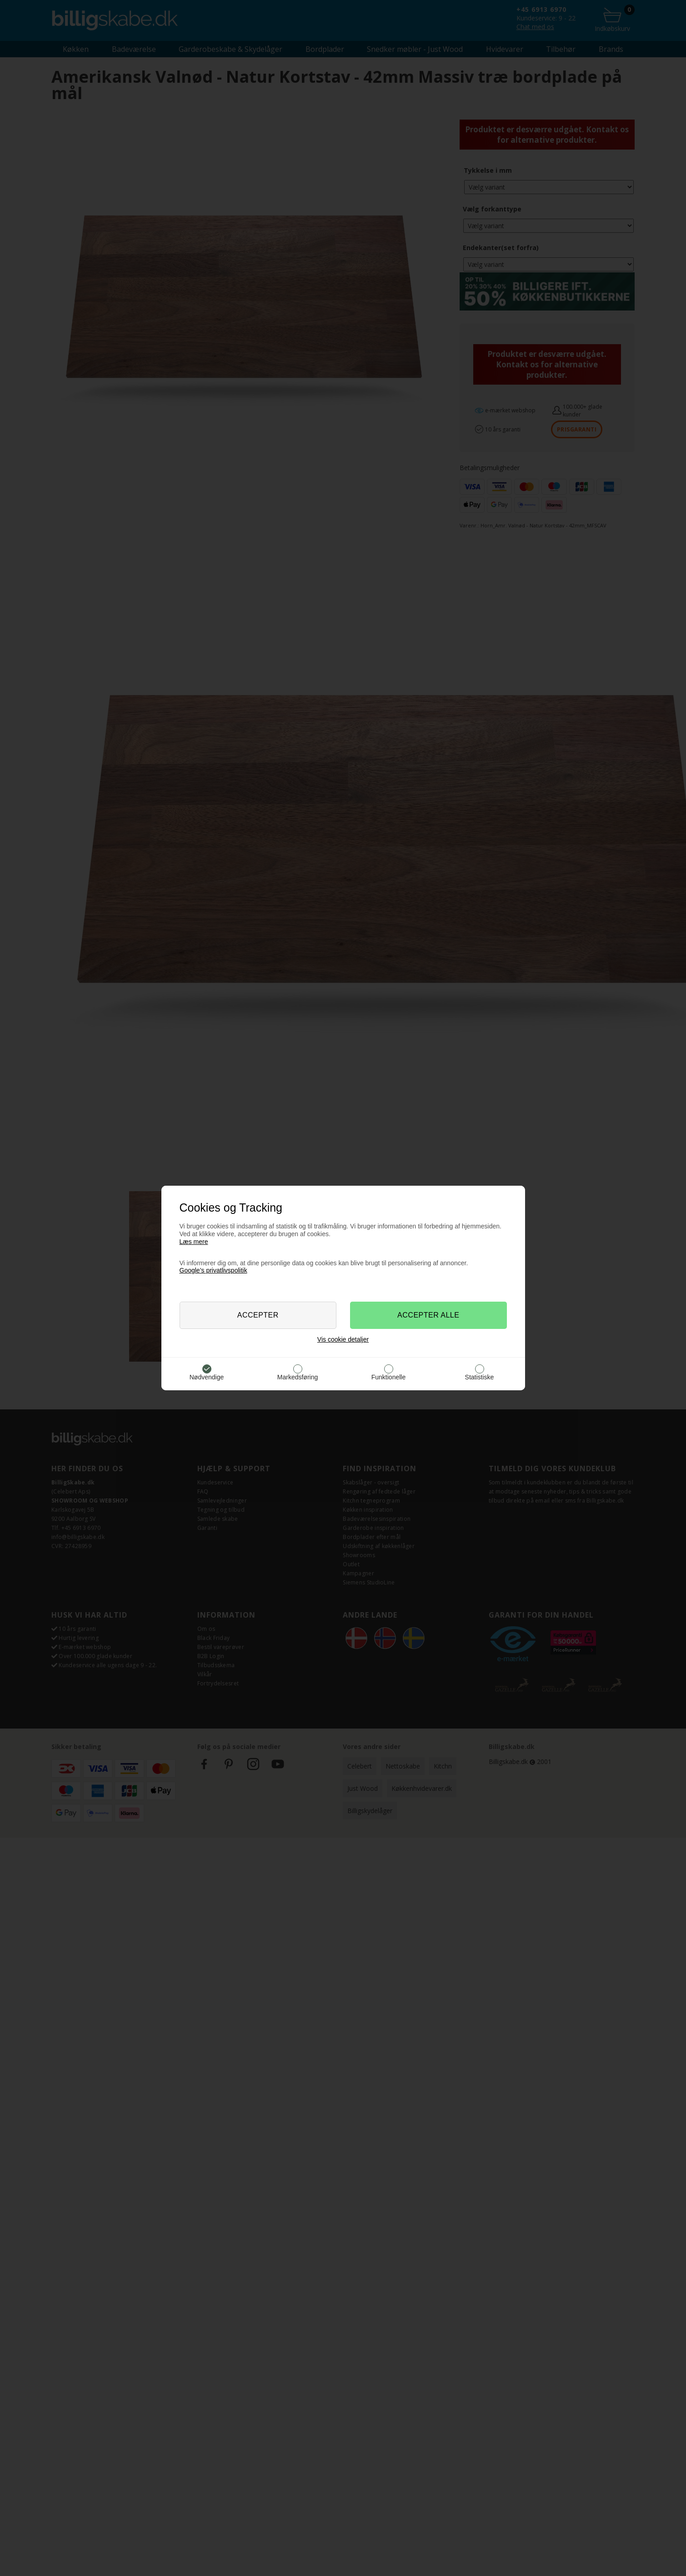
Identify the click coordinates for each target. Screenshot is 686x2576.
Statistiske (479, 1377)
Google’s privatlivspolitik (213, 1270)
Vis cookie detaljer (343, 1339)
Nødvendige (207, 1377)
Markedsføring (297, 1377)
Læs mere (194, 1241)
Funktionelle (388, 1377)
